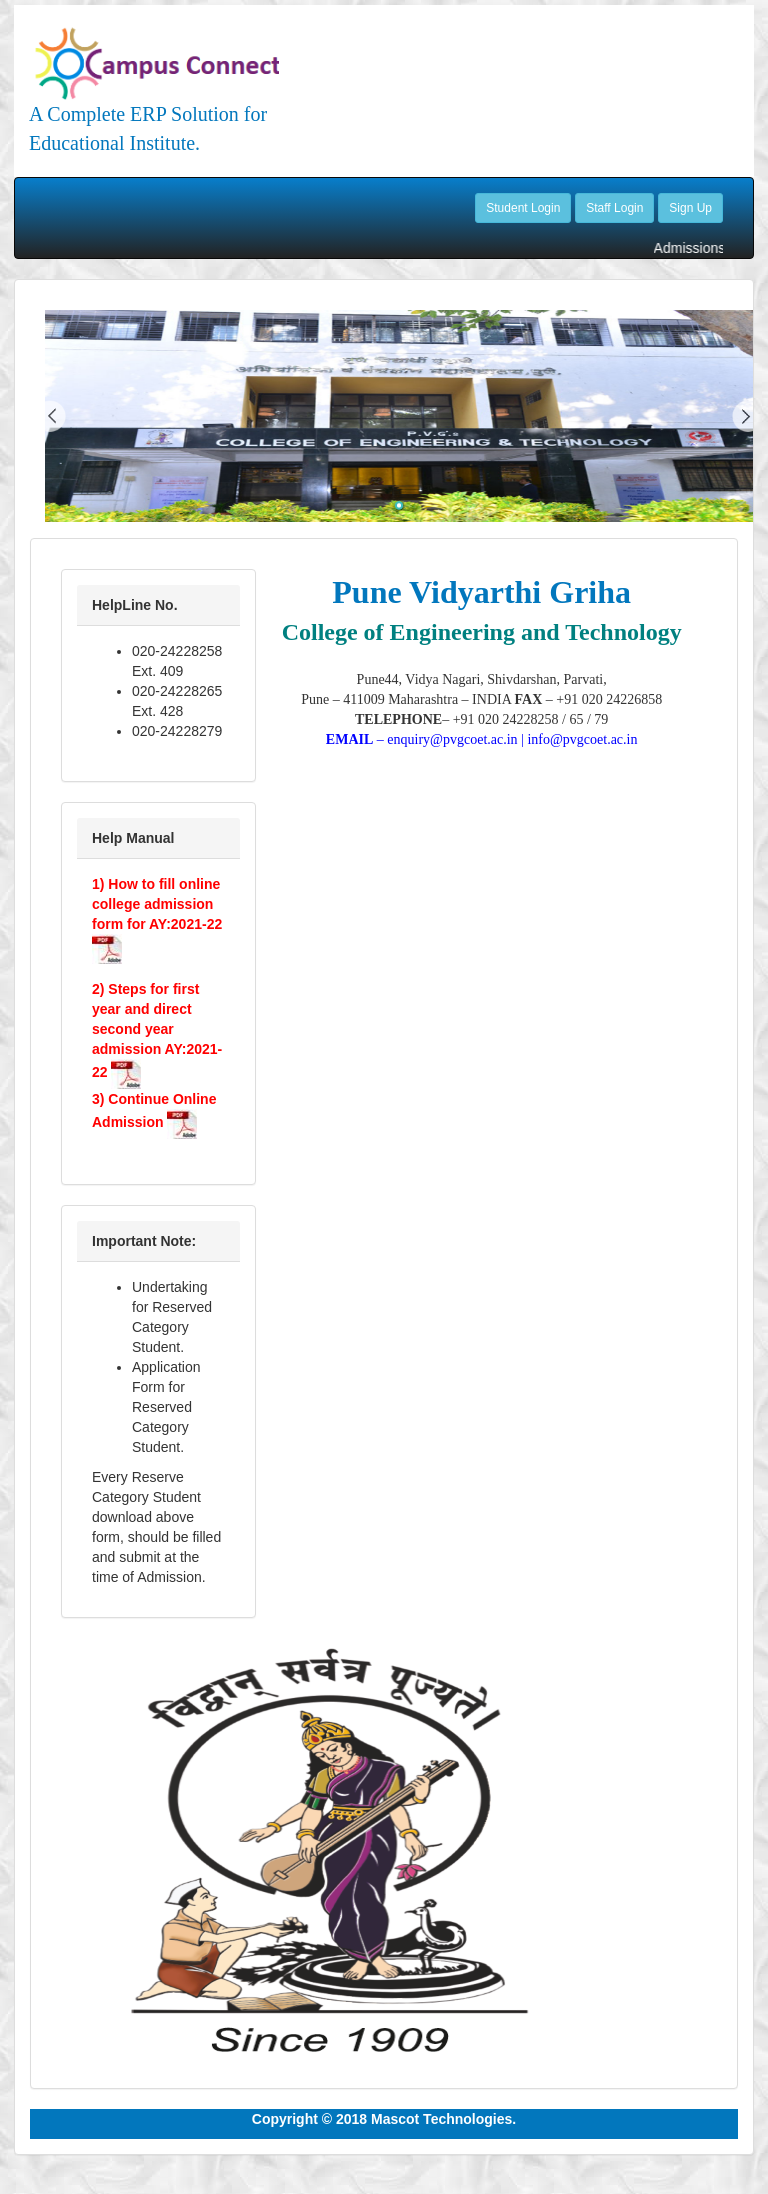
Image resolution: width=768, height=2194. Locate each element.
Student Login (523, 208)
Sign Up (690, 208)
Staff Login (614, 208)
